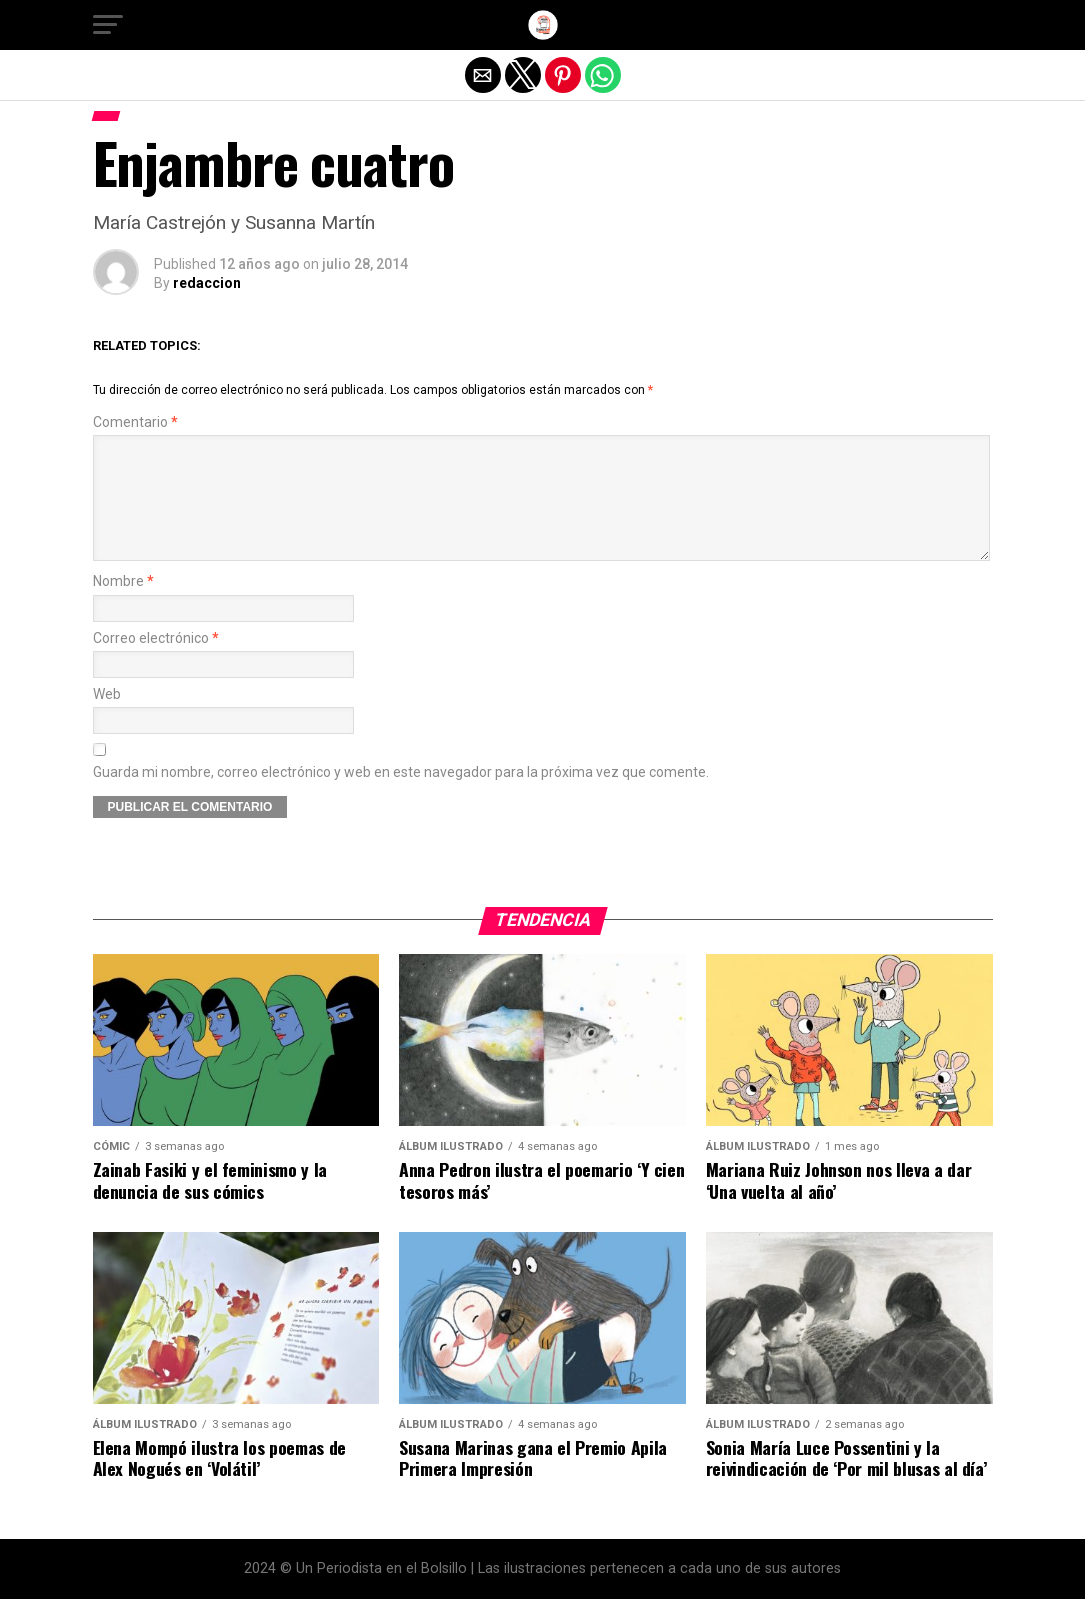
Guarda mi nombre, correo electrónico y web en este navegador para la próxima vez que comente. (401, 796)
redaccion (207, 283)
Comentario (135, 422)
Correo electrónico (156, 662)
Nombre (123, 605)
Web (107, 718)
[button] (108, 25)
